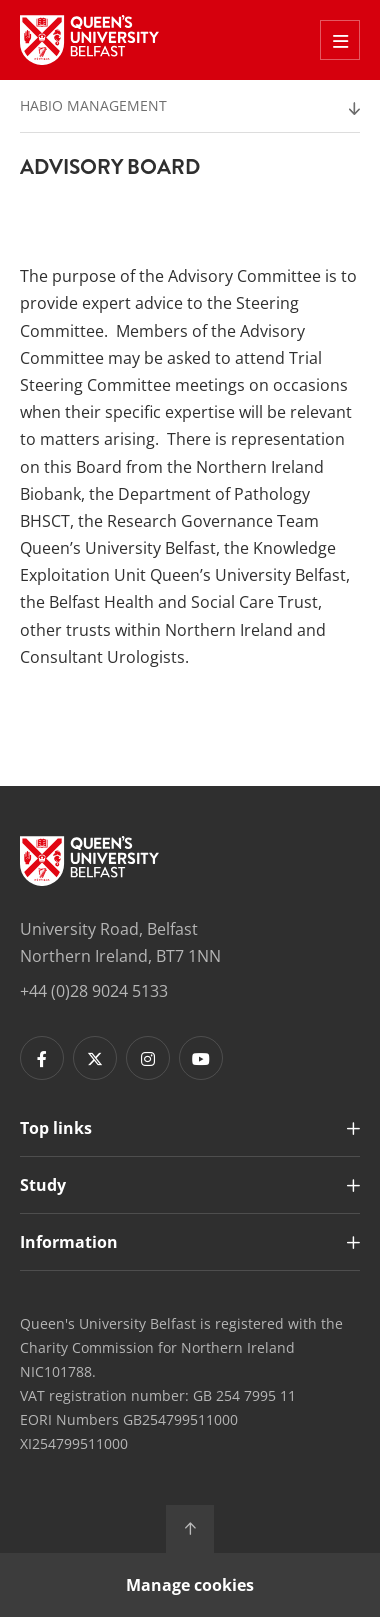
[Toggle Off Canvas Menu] (340, 40)
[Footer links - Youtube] (201, 1058)
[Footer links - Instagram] (148, 1058)
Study (43, 1185)
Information (69, 1242)
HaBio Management (93, 105)
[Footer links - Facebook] (42, 1058)
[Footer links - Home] (89, 861)
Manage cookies (190, 1585)
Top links (56, 1128)
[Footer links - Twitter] (95, 1058)
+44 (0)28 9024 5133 (94, 991)
